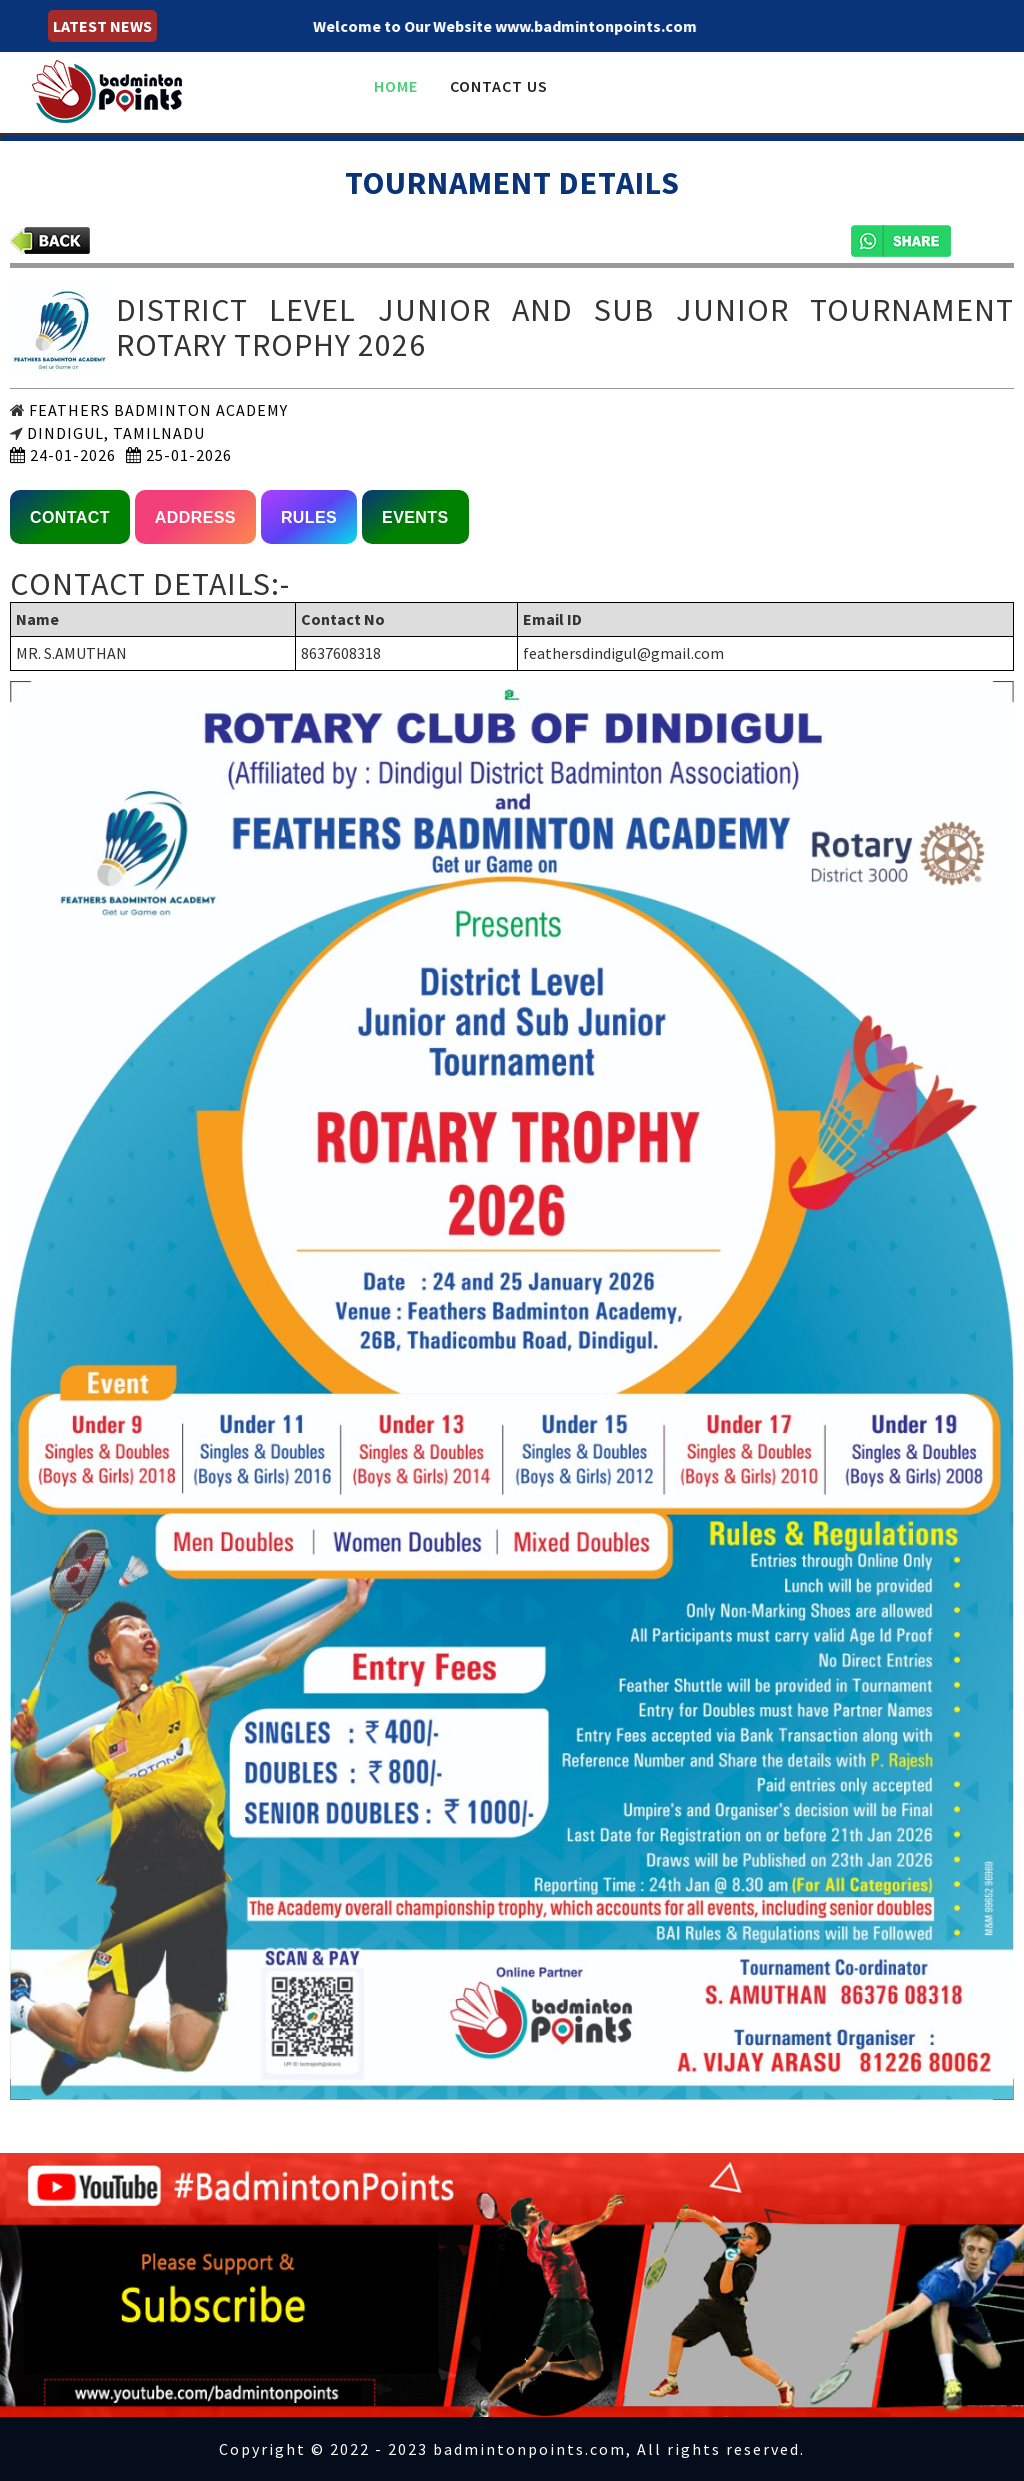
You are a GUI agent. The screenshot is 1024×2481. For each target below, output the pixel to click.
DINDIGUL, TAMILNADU (114, 433)
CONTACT (70, 517)
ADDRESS (195, 517)
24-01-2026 (63, 455)
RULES (309, 517)
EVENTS (415, 517)
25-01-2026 (179, 455)
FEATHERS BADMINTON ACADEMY (156, 410)
